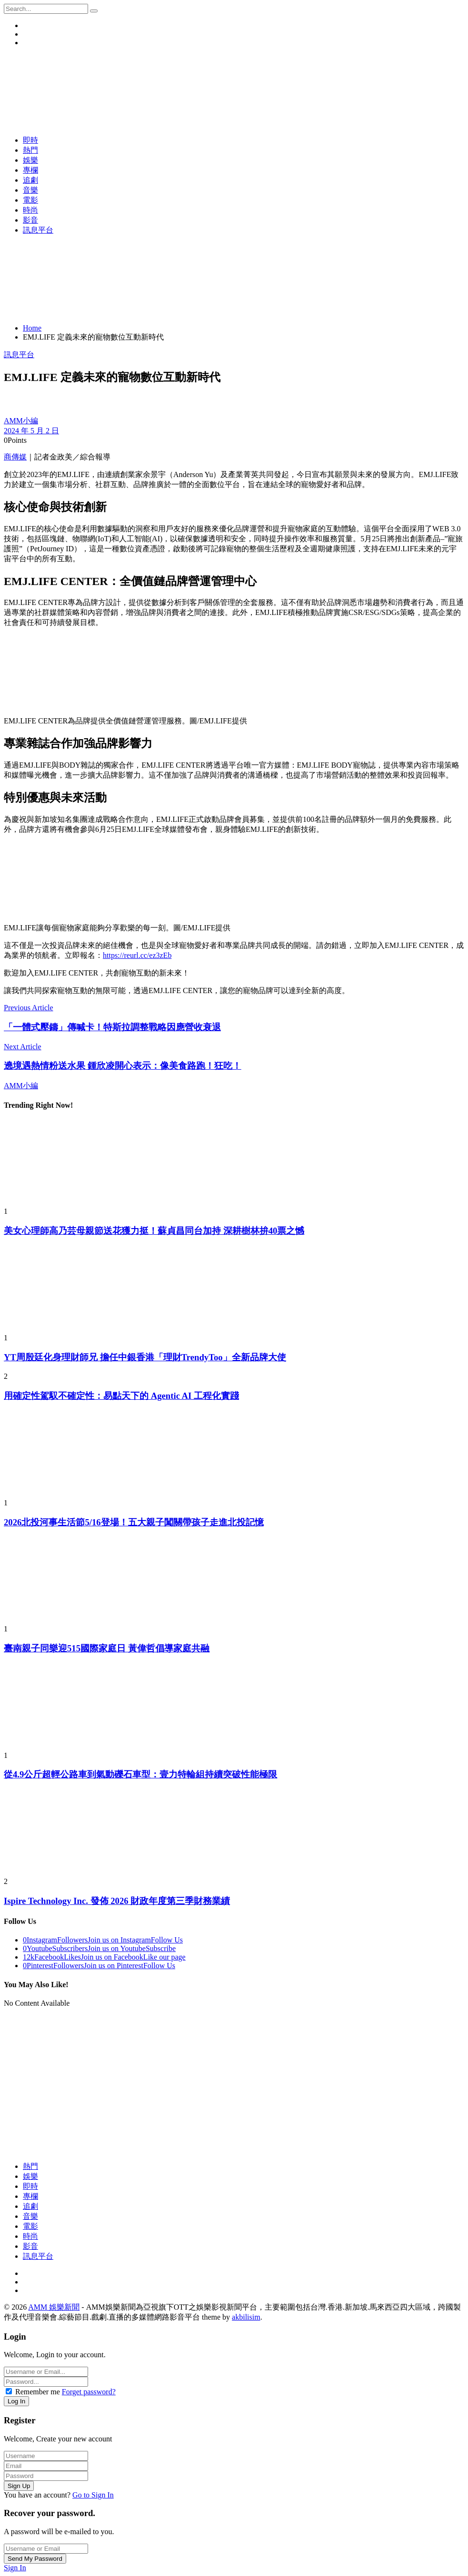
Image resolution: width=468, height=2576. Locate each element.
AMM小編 (21, 421)
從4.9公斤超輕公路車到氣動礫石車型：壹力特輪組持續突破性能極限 (140, 1774)
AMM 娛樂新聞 (54, 2307)
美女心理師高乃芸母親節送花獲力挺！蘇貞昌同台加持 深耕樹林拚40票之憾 (154, 1231)
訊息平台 (19, 355)
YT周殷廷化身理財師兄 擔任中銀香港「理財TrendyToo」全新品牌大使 (145, 1357)
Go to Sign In (93, 2495)
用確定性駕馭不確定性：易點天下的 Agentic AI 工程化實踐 (121, 1396)
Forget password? (89, 2392)
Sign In (15, 2568)
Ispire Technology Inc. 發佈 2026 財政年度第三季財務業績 (117, 1901)
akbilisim (246, 2317)
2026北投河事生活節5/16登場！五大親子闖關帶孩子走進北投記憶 (134, 1522)
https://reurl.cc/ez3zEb (137, 955)
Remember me (37, 2392)
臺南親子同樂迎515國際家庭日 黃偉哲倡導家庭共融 (106, 1648)
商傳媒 (15, 457)
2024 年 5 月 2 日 (31, 431)
